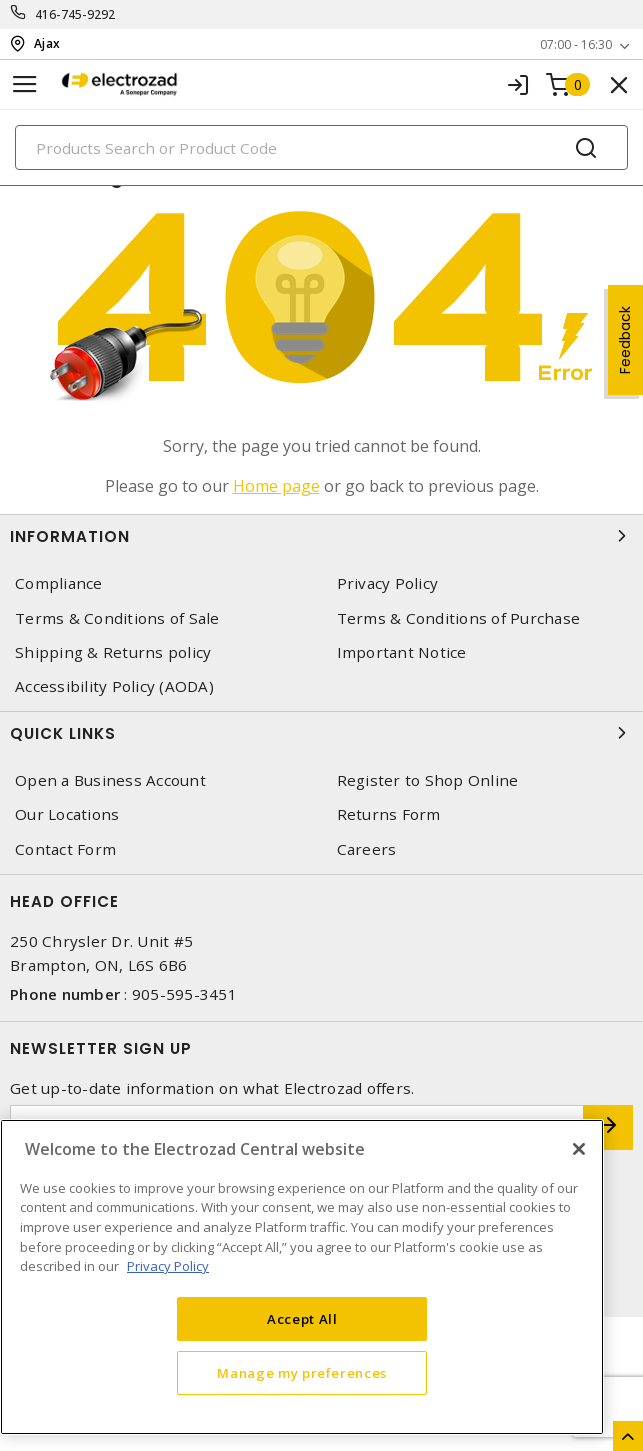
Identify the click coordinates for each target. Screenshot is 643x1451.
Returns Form (389, 814)
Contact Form (65, 849)
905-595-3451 (184, 994)
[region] (302, 1277)
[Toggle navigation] (25, 84)
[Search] (321, 147)
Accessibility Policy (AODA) (114, 686)
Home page (276, 486)
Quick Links (321, 733)
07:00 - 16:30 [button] (576, 44)
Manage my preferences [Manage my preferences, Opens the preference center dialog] (302, 1373)
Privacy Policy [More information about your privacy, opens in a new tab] (168, 1266)
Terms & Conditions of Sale (117, 618)
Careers (367, 849)
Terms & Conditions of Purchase (459, 618)
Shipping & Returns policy (113, 652)
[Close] (579, 1149)
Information (321, 536)
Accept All (302, 1319)
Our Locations (67, 814)
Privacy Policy (388, 583)
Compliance (59, 583)
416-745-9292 (75, 14)
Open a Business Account (110, 780)
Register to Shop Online (428, 780)
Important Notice (402, 652)
